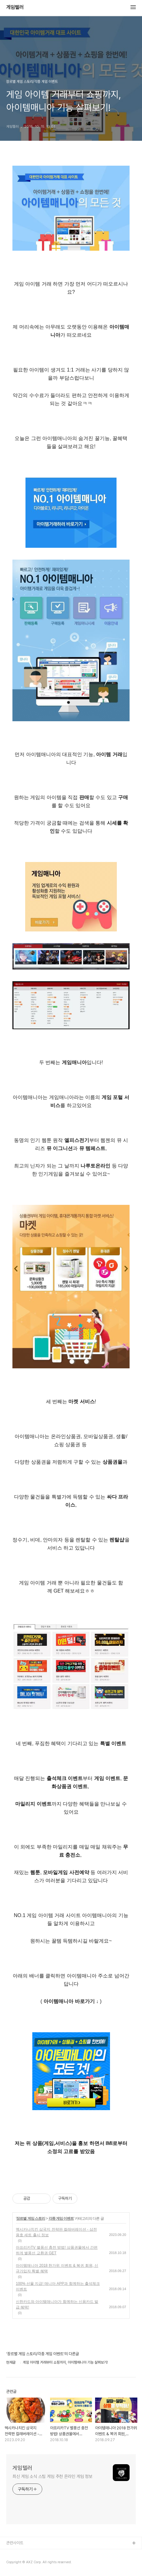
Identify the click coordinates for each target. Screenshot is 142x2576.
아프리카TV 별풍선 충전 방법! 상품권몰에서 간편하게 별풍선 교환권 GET (57, 2250)
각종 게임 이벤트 (61, 2218)
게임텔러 (15, 7)
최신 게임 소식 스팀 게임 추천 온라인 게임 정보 (52, 2476)
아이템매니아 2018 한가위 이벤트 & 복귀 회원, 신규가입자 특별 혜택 (57, 2268)
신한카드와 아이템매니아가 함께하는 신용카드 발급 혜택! (57, 2304)
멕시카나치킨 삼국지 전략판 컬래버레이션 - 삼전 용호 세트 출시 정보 (56, 2232)
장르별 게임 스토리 (30, 2218)
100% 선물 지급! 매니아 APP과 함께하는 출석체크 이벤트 (58, 2286)
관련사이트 (14, 2542)
